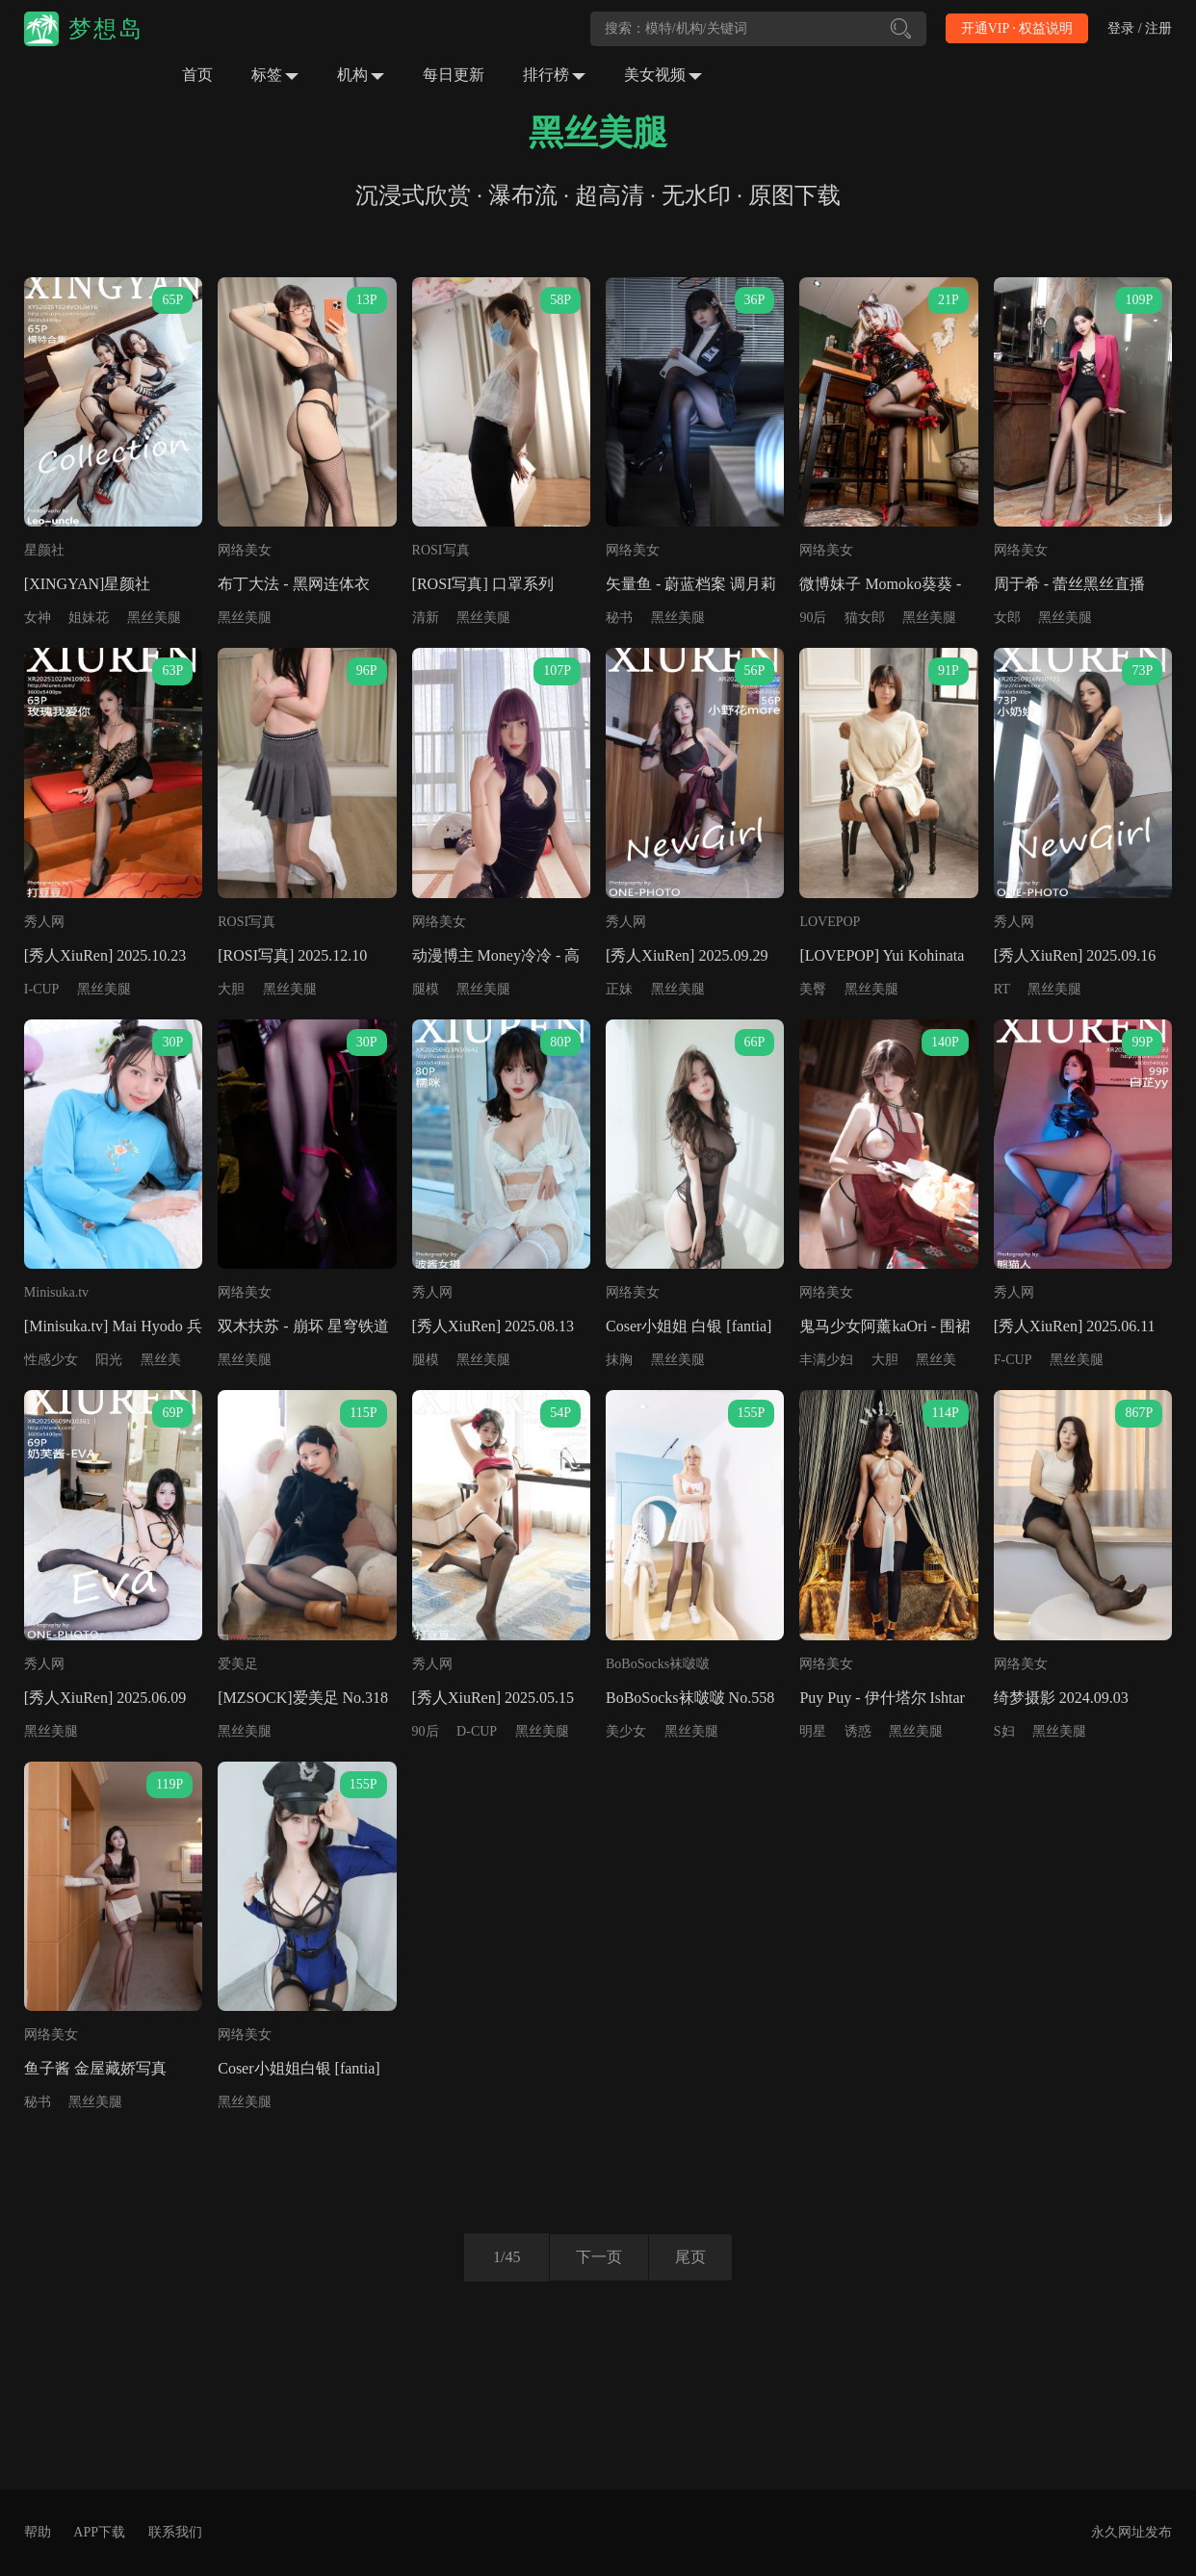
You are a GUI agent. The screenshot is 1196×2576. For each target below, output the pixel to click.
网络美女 (245, 550)
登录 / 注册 (1139, 28)
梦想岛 (105, 28)
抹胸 (619, 1359)
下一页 (596, 2257)
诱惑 (858, 1731)
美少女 (626, 1731)
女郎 (1007, 617)
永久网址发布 (1131, 2532)
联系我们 (175, 2532)
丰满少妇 (826, 1359)
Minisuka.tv (56, 1292)
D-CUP (476, 1731)
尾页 (693, 2257)
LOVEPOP (829, 921)
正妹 (619, 989)
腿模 (425, 989)
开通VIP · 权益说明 (1017, 28)
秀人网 (44, 921)
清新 (425, 617)
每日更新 (453, 74)
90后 (812, 617)
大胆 (231, 989)
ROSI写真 (441, 550)
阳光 (108, 1359)
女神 (37, 617)
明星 (812, 1731)
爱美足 (238, 1664)
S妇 (1004, 1731)
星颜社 (44, 550)
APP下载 (99, 2532)
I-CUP (42, 989)
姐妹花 (88, 617)
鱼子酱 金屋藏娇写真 (95, 2068)
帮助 (37, 2532)
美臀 (812, 989)
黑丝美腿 (154, 617)
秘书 (619, 617)
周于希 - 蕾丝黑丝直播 (1069, 584)
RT (1002, 989)
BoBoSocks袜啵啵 (658, 1664)
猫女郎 (865, 617)
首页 (197, 74)
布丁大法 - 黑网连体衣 (293, 584)
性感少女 (51, 1359)
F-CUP (1013, 1359)
